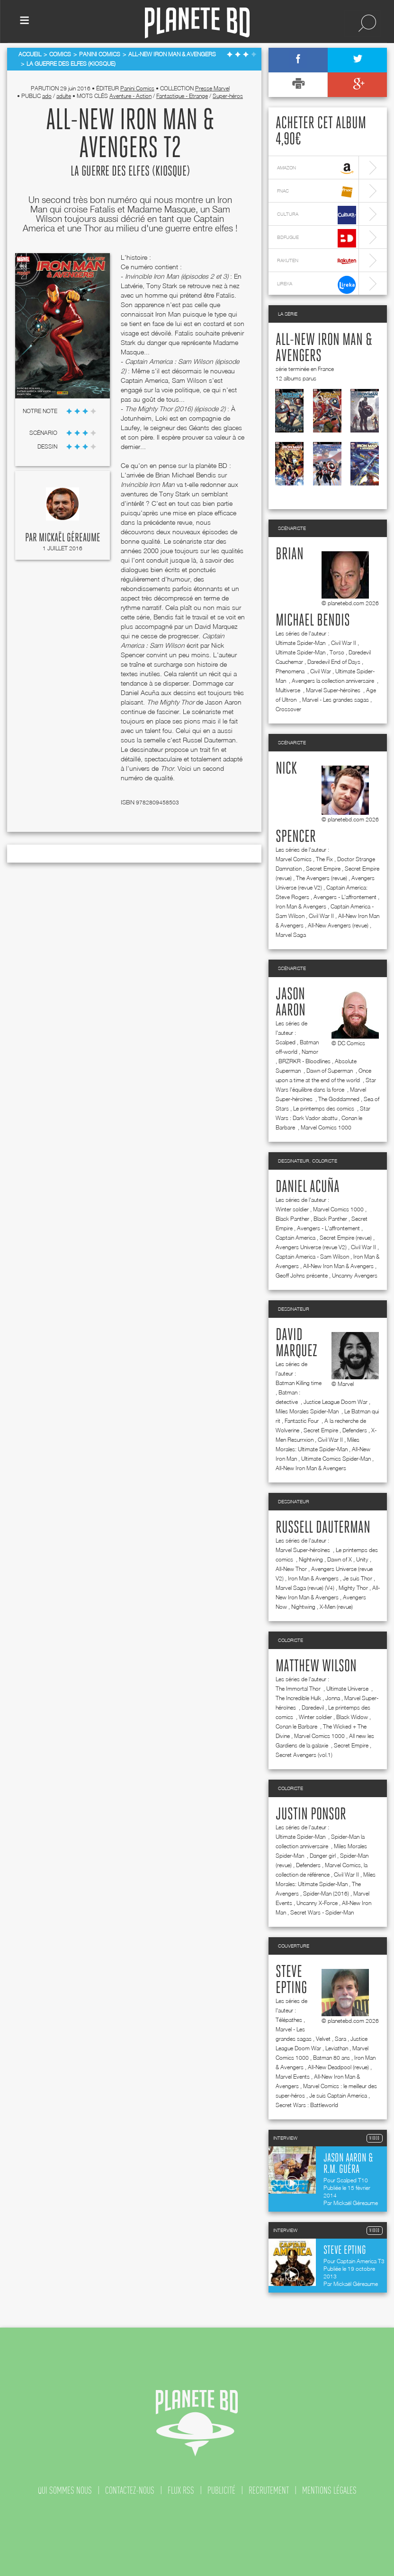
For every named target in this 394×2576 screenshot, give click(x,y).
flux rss (181, 2490)
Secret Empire (323, 868)
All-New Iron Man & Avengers (338, 1266)
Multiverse (289, 690)
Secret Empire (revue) (346, 1237)
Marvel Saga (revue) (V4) (305, 1587)
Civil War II (343, 642)
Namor (310, 1051)
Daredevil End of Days (333, 661)
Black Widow (352, 1716)
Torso (337, 652)
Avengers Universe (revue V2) (311, 1247)
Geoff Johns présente (302, 1275)
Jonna (332, 1698)
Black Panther (292, 1218)
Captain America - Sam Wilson (312, 1256)
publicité (221, 2490)
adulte (63, 95)
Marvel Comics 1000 (326, 1127)
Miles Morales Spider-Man (308, 1411)
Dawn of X (339, 1559)
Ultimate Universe (348, 1688)
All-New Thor (291, 1568)
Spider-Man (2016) (326, 1893)
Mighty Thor (353, 1587)
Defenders (354, 1430)
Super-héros (228, 95)
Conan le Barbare (297, 1726)
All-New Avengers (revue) (338, 925)
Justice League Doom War (335, 1401)
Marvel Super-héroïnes (334, 690)
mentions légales (329, 2490)
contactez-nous (129, 2490)
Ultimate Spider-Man (301, 642)
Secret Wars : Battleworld (307, 2104)
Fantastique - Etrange (182, 95)
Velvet (323, 2038)
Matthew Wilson (316, 1666)
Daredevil (313, 1707)
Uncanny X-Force (317, 1902)
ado (47, 95)
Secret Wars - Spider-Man (322, 1912)
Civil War (320, 671)
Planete (197, 23)
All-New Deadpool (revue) (338, 2067)
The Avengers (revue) (321, 878)
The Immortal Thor (299, 1688)
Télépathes (289, 2019)
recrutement (269, 2490)
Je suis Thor (357, 1578)
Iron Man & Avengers (301, 906)
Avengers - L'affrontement (344, 896)
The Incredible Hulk (298, 1698)
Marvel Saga (291, 934)
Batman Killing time (299, 1382)
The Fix (324, 859)
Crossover (288, 709)
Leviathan (336, 2048)
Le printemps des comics (324, 1108)
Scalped (286, 1042)
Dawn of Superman (330, 1070)
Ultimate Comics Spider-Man (336, 1458)
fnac (316, 192)
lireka (316, 284)
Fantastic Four (302, 1420)
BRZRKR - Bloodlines (304, 1061)
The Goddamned (338, 1099)
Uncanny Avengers (354, 1275)
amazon (316, 168)
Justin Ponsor (311, 1814)
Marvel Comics (294, 859)
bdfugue (316, 238)
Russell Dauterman (323, 1527)
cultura (316, 215)
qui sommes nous (65, 2490)
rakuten (316, 261)
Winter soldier (292, 1209)
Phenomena (291, 671)
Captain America (295, 1237)
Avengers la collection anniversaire (334, 680)
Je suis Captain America (338, 2095)
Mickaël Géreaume (69, 538)
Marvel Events (293, 2076)
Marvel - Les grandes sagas (335, 699)
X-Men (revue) (336, 1606)
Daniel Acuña (308, 1187)
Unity (362, 1559)
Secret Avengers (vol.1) (304, 1754)
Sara (340, 2038)
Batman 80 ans (331, 2057)
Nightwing (311, 1559)
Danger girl (323, 1855)
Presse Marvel (212, 88)
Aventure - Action (130, 95)
